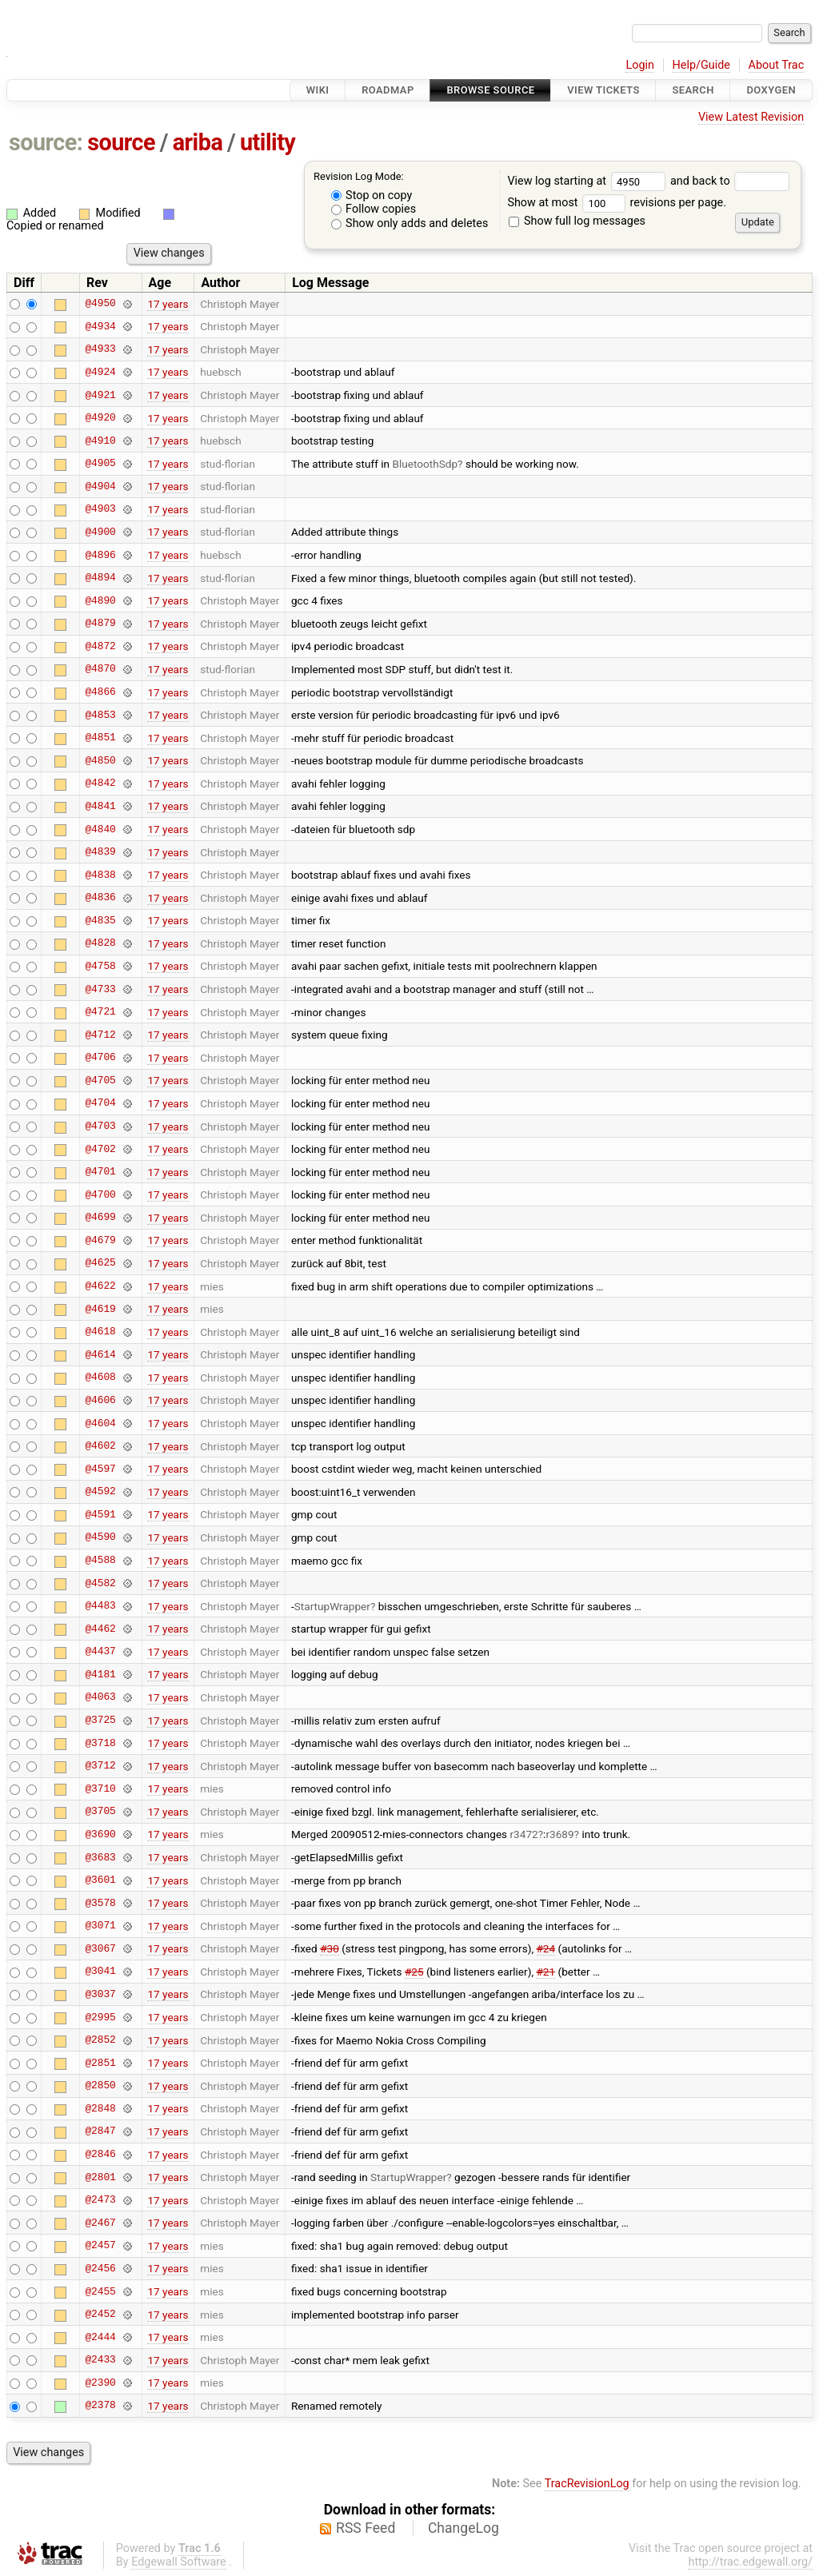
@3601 (100, 1880)
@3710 (100, 1788)
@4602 (100, 1446)
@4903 (100, 509)
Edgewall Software (178, 2562)
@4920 (100, 418)
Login (639, 65)
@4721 (100, 1012)
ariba (198, 142)
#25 (414, 1971)
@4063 (100, 1697)
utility (267, 142)
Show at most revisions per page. (616, 202)
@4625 (100, 1263)
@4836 (100, 898)
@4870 (100, 669)
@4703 (100, 1126)
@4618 (100, 1332)
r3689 (559, 1834)
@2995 (100, 2017)
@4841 (100, 806)
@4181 (100, 1674)
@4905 (100, 464)
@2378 (100, 2406)
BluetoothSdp (424, 463)
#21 (545, 1971)
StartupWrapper (332, 1606)
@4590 (100, 1537)
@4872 (100, 646)
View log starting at (588, 181)
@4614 (100, 1354)
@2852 (100, 2040)
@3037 (100, 1994)
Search (692, 90)
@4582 (100, 1583)
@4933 (100, 349)
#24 (546, 1948)
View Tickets (603, 90)
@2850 (100, 2086)
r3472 (524, 1834)
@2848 (100, 2108)
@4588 (100, 1560)
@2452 (100, 2314)
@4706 (100, 1058)
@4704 (100, 1103)
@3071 (100, 1926)
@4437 (100, 1652)
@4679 (100, 1240)
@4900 (100, 531)
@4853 (100, 715)
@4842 (100, 783)
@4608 (100, 1377)
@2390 (100, 2382)
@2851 (100, 2063)
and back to (729, 181)
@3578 (100, 1903)
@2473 (100, 2200)
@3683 (100, 1857)
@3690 (100, 1834)
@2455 (100, 2291)
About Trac (777, 65)
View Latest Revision (751, 117)
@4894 (100, 578)
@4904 (100, 486)
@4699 (100, 1217)
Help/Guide (701, 65)
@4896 (100, 555)
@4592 (100, 1492)
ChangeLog (463, 2528)
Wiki (318, 90)
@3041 (100, 1971)
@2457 (100, 2246)
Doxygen (771, 90)
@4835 (100, 920)
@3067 (100, 1948)
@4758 (100, 966)
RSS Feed (365, 2528)
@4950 (100, 304)
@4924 (100, 372)
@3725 (100, 1720)
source (121, 142)
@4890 (100, 600)
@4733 (100, 989)
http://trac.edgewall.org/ (750, 2562)
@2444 (100, 2337)
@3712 (100, 1766)
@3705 (100, 1811)
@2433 (100, 2360)
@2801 (100, 2177)
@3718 (100, 1743)
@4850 (100, 760)
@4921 (100, 395)
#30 (329, 1948)
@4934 (100, 326)
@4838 (100, 874)
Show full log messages (577, 221)
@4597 (100, 1468)
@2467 (100, 2222)
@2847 (100, 2131)
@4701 (100, 1172)
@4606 (100, 1400)
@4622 (100, 1286)
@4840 (100, 829)
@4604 (100, 1423)
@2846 (100, 2154)
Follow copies (374, 209)
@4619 (100, 1309)
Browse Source (490, 90)
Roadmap (388, 90)
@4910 (100, 440)
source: (46, 142)
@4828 (100, 943)
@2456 (100, 2268)
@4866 (100, 692)
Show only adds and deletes (410, 223)
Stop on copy (372, 195)
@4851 (100, 738)
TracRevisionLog (587, 2483)
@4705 (100, 1080)
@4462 (100, 1628)
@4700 (100, 1194)
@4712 (100, 1034)
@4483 (100, 1606)
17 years (167, 303)
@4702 (100, 1149)
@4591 (100, 1514)
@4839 (100, 852)
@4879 (100, 623)
